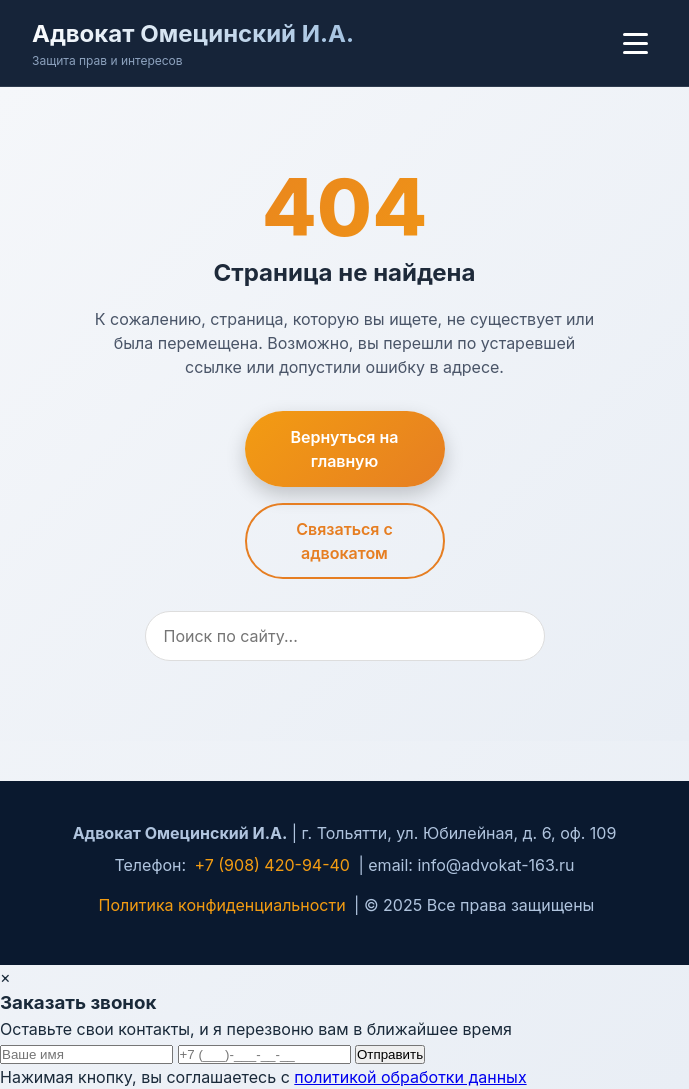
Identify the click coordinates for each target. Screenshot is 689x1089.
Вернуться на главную (345, 449)
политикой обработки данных (410, 1077)
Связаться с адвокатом (344, 541)
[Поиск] (345, 636)
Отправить (390, 1054)
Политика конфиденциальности (222, 905)
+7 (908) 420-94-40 (272, 865)
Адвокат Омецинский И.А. (193, 33)
